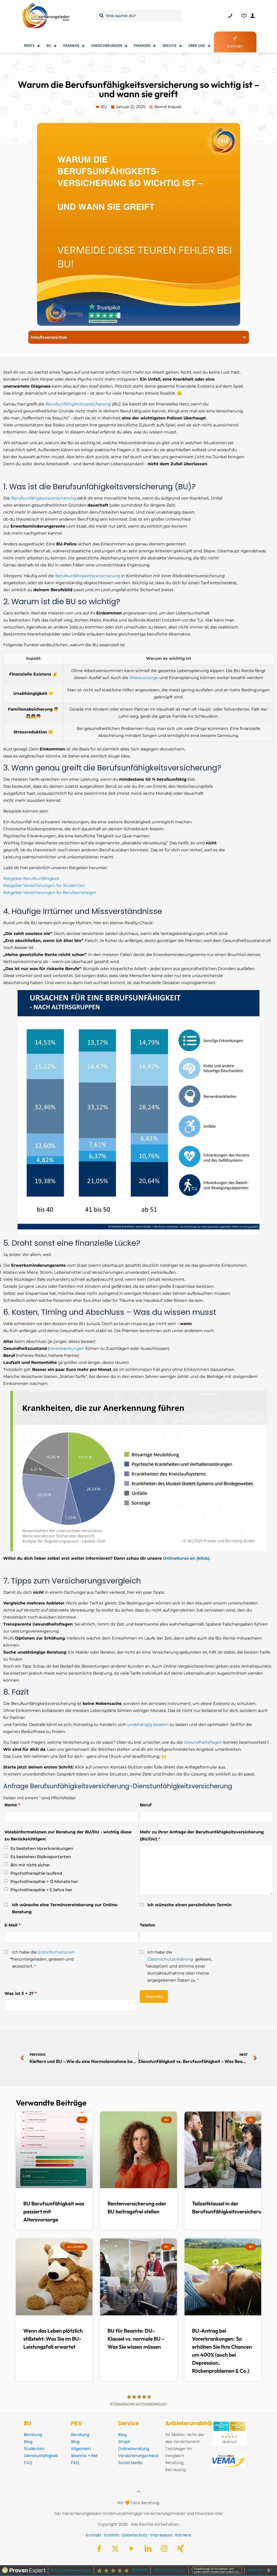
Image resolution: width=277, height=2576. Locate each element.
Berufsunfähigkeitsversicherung (78, 404)
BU (104, 106)
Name (12, 1805)
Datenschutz (134, 2535)
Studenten (34, 2449)
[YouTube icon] (131, 2549)
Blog (28, 2442)
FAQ (28, 2463)
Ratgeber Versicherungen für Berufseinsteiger (49, 892)
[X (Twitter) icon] (115, 2549)
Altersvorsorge (143, 677)
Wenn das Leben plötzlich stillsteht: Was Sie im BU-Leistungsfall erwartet (53, 2338)
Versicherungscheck (138, 2456)
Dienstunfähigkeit (41, 2456)
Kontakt (94, 2535)
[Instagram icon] (164, 2549)
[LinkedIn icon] (148, 2549)
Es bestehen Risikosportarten (41, 1856)
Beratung (33, 2435)
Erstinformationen (56, 1952)
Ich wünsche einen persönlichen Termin (189, 1904)
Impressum (161, 2535)
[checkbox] (6, 1847)
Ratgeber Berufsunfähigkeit (31, 878)
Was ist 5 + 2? (21, 1993)
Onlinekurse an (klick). (186, 1558)
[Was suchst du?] (138, 15)
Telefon (147, 1925)
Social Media (130, 2463)
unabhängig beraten (148, 1724)
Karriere (183, 2535)
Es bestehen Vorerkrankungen (42, 1848)
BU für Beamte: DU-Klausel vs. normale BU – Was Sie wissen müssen (136, 2338)
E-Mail (13, 1925)
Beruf (145, 1805)
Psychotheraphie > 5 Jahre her (41, 1889)
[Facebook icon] (99, 2549)
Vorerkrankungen (66, 1348)
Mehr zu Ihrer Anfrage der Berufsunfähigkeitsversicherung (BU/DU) (202, 1835)
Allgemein (80, 2449)
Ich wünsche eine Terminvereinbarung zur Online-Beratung (65, 1908)
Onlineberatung (133, 2449)
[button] (244, 337)
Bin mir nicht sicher (30, 1865)
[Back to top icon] (138, 2491)
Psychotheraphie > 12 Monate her (44, 1881)
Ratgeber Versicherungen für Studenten (44, 885)
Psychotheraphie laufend (36, 1873)
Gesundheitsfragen (203, 1742)
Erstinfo (111, 2535)
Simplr (124, 2442)
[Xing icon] (180, 2549)
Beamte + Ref (84, 2456)
